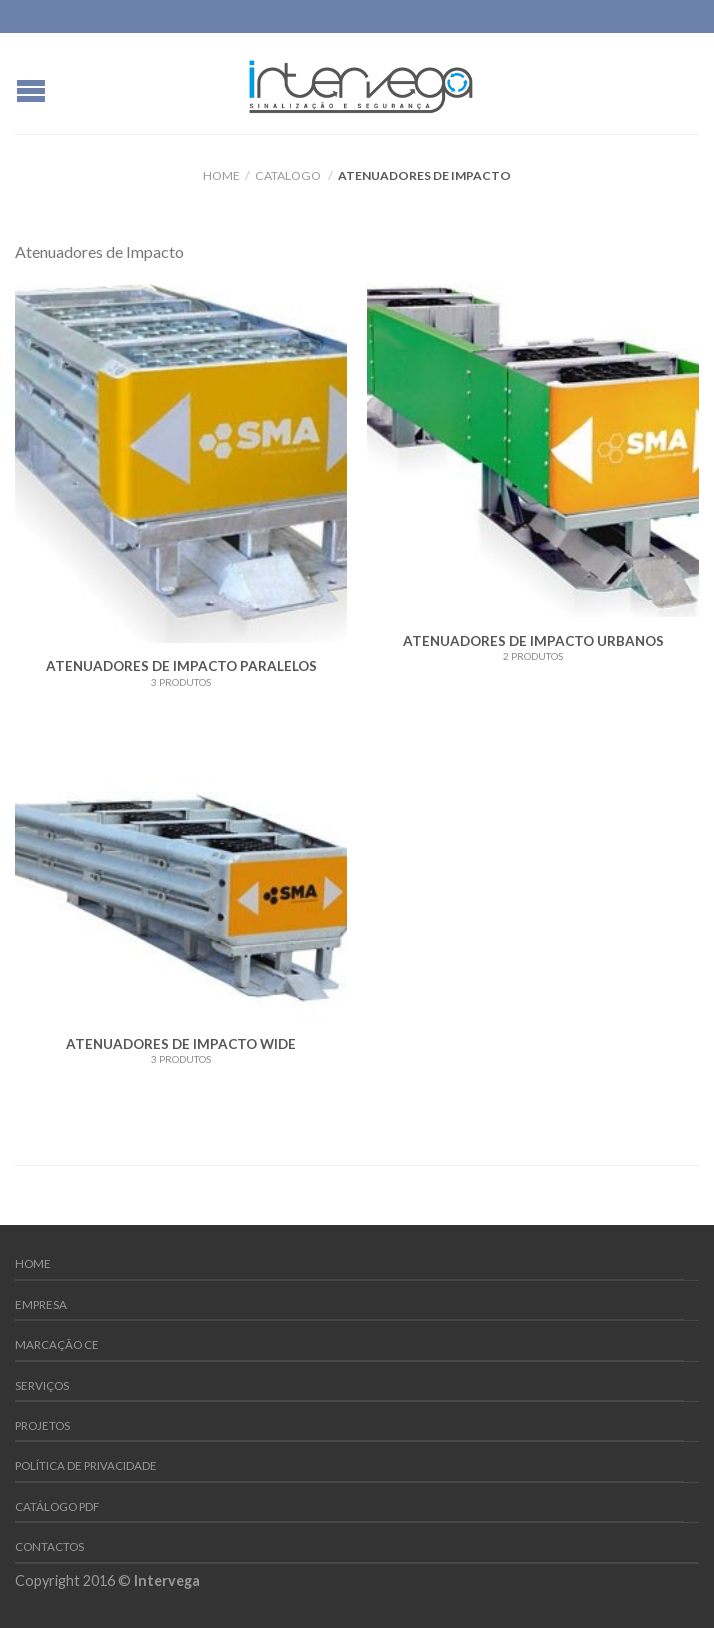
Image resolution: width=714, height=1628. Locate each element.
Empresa (41, 1304)
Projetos (42, 1425)
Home (221, 175)
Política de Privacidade (86, 1465)
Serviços (42, 1385)
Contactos (49, 1546)
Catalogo (288, 175)
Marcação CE (57, 1344)
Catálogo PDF (57, 1506)
